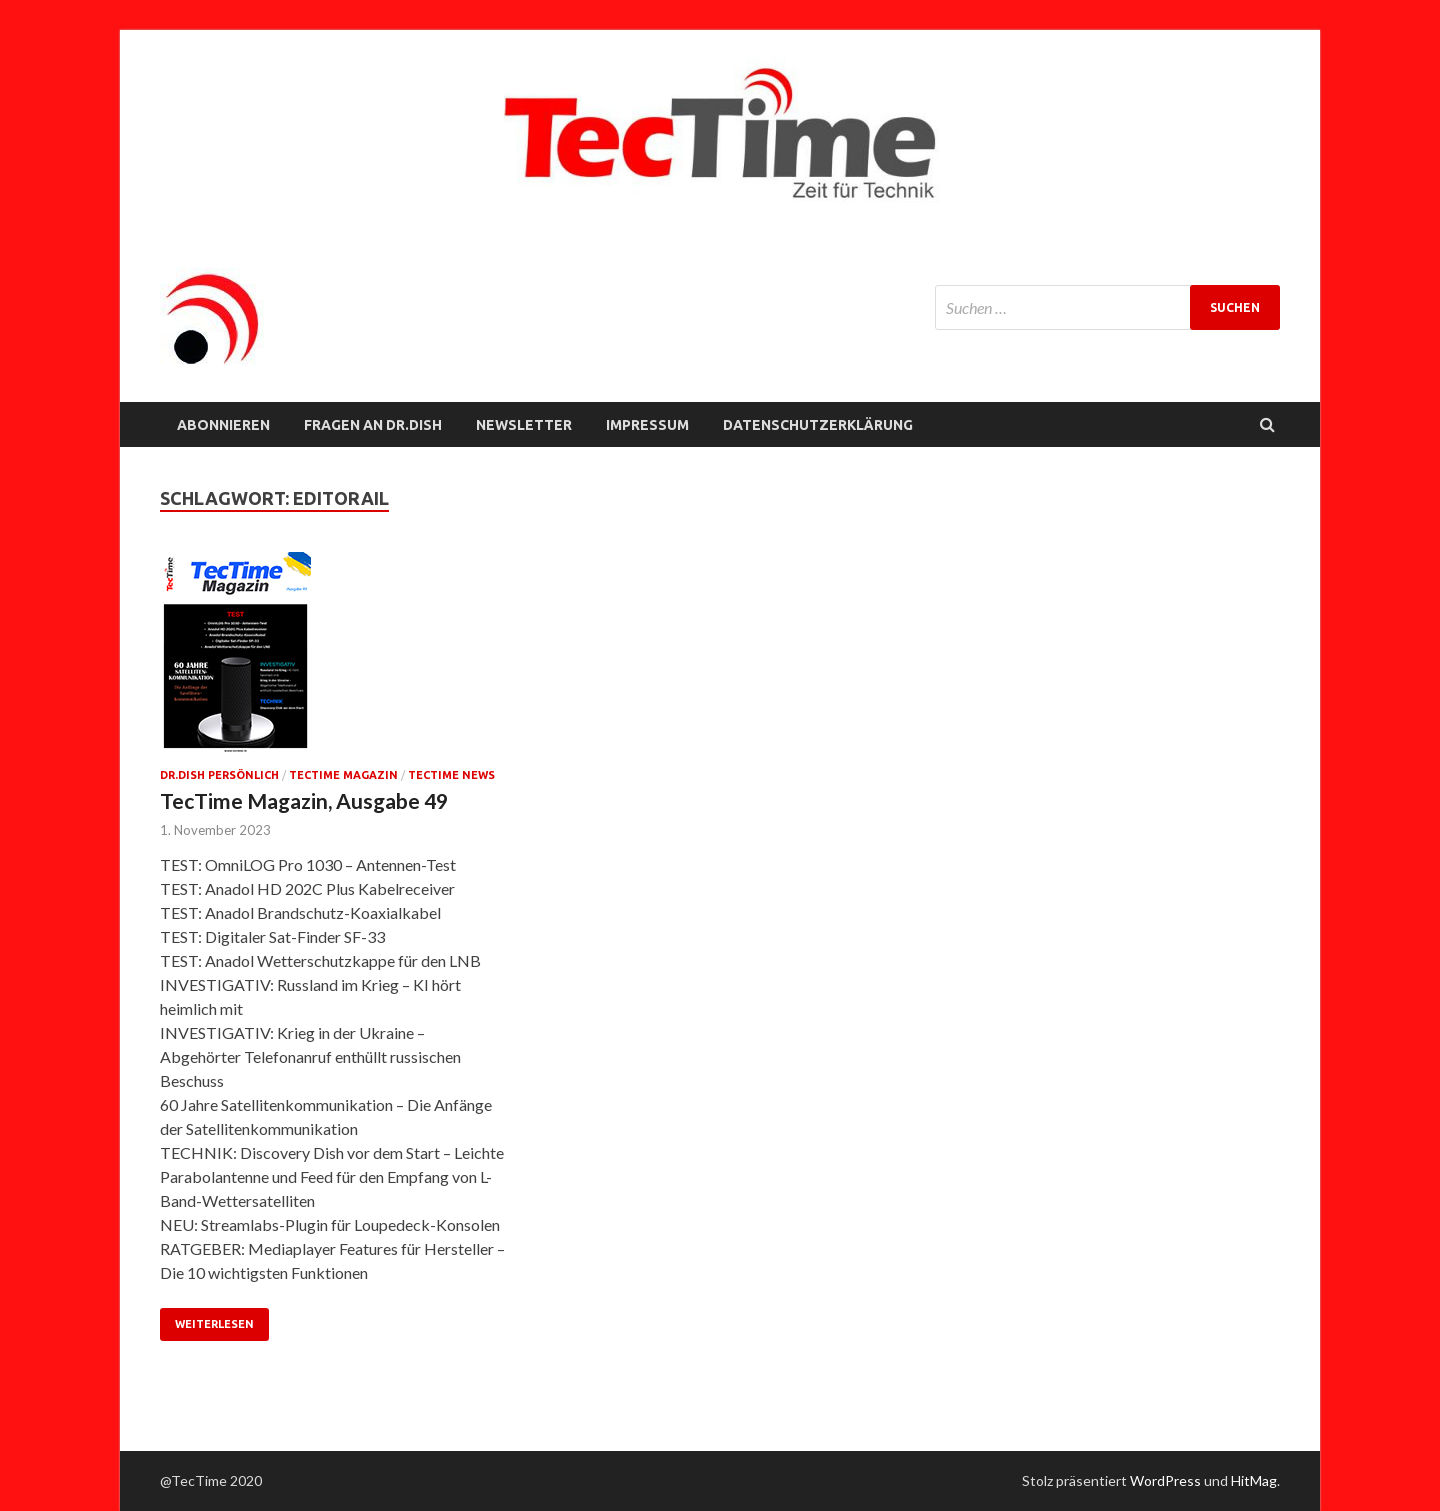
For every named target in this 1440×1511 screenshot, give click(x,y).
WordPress (1165, 1480)
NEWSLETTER (524, 425)
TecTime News (451, 775)
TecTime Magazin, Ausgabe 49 (304, 800)
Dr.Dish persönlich (219, 775)
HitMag (1254, 1480)
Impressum (647, 425)
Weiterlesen (214, 1324)
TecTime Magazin (343, 775)
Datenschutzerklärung (818, 425)
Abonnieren (223, 425)
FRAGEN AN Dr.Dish (373, 425)
